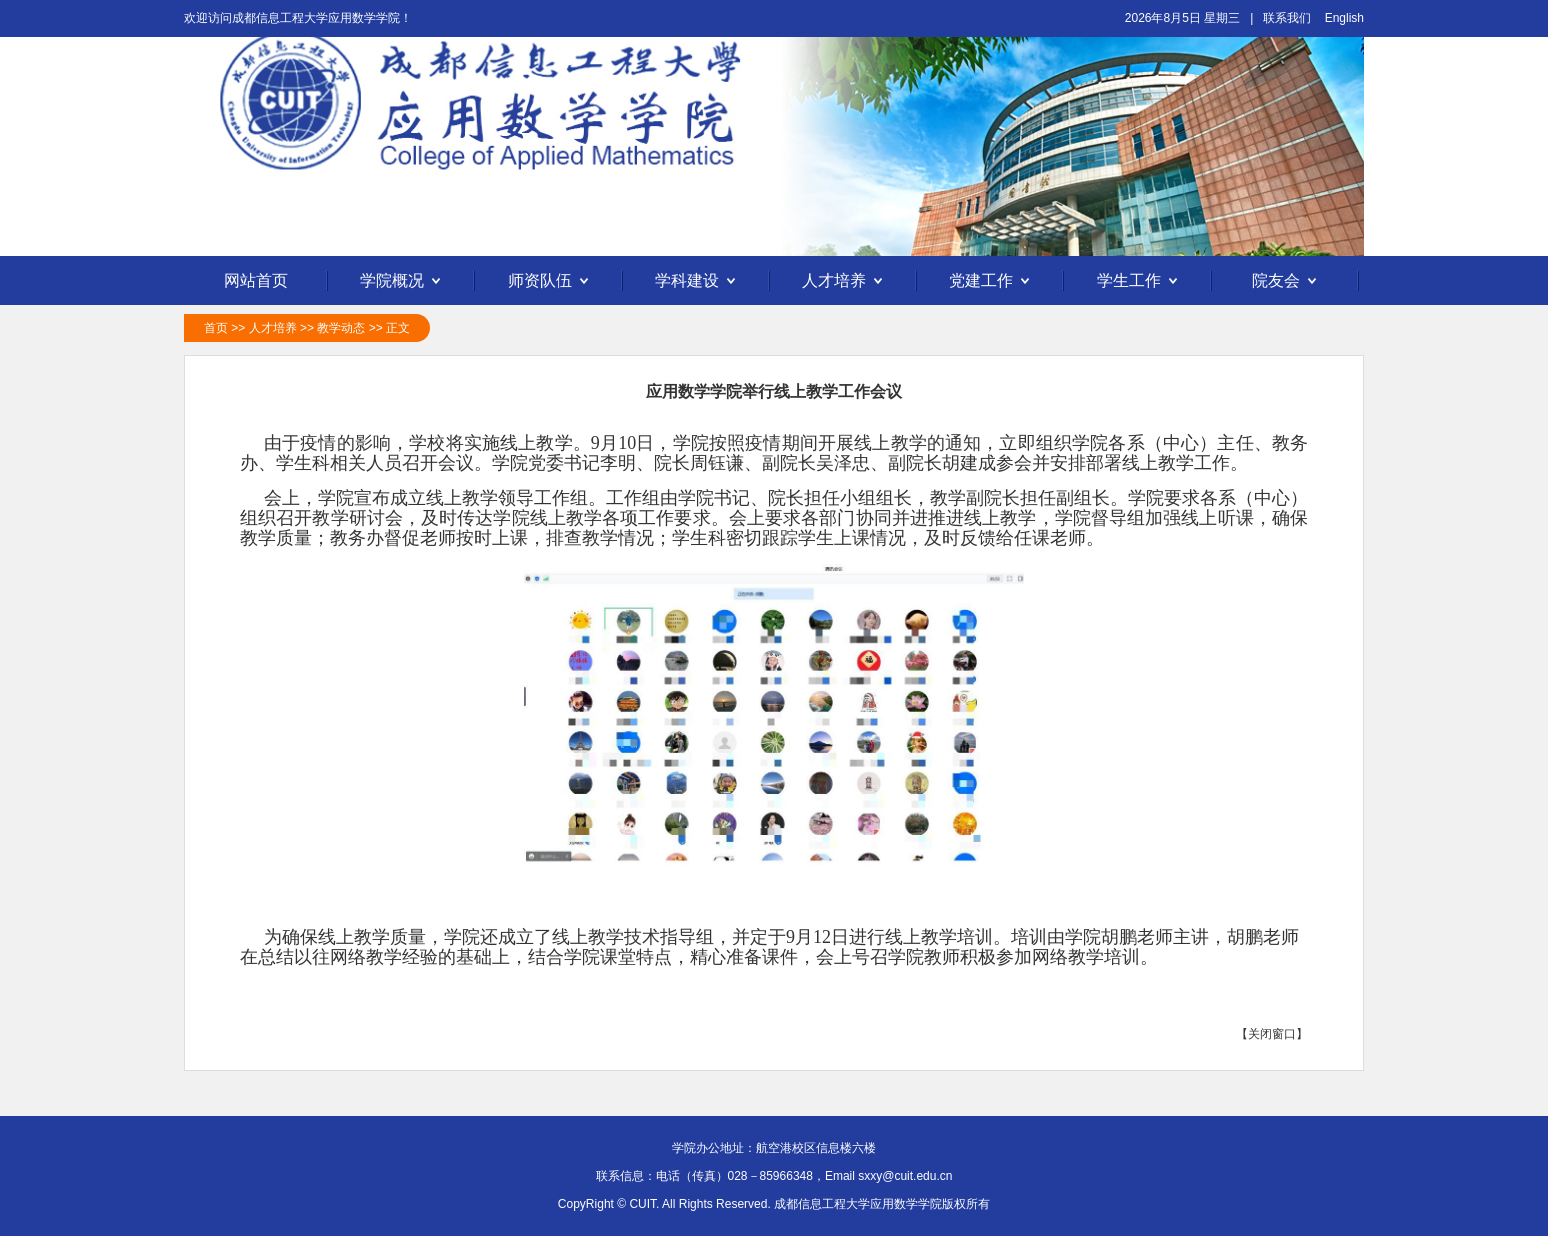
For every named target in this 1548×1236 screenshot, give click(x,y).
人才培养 (845, 281)
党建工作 (992, 281)
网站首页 (256, 280)
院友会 (1287, 281)
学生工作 (1140, 281)
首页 (216, 328)
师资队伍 (551, 281)
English (1344, 18)
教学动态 (341, 328)
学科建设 (698, 281)
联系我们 (1287, 18)
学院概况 (403, 281)
